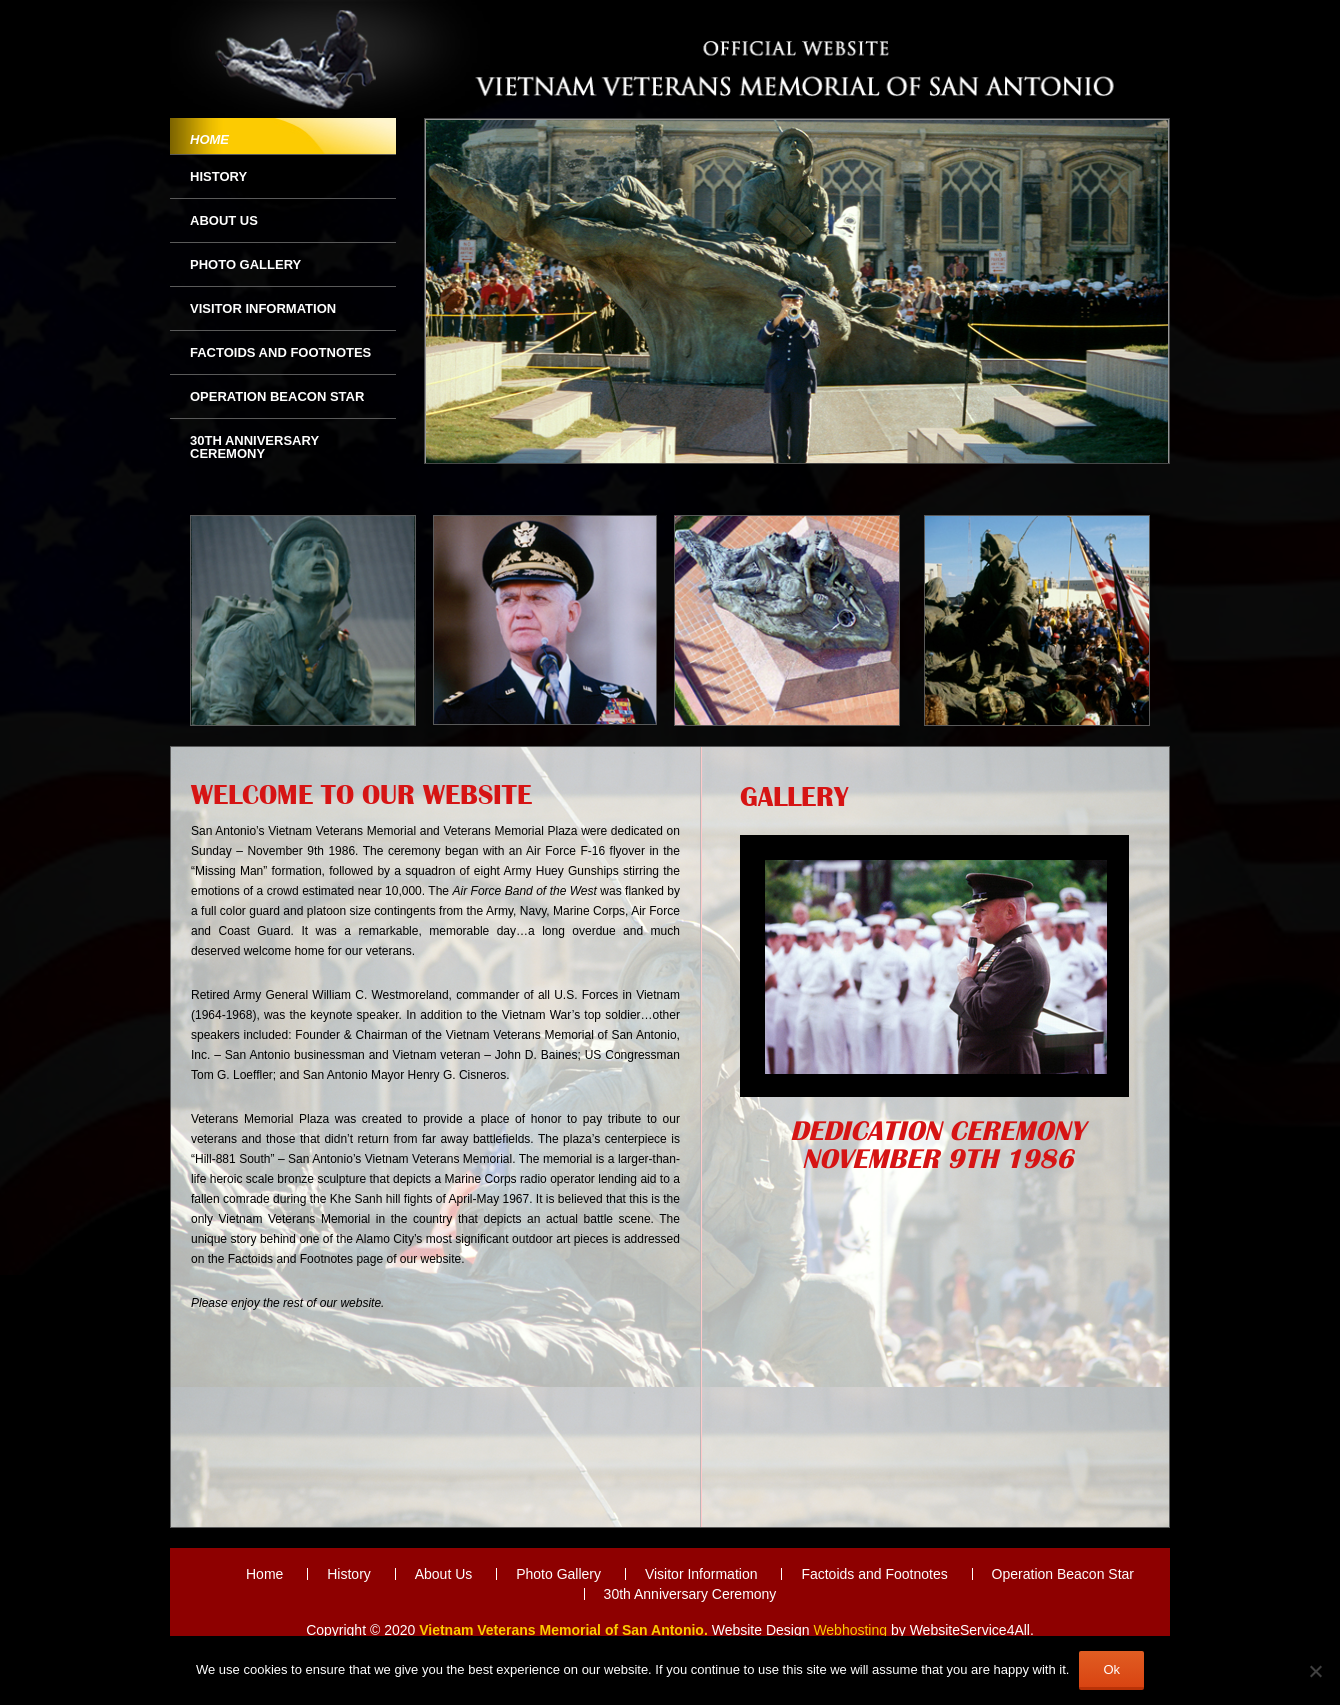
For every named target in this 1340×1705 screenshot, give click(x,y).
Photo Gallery (245, 264)
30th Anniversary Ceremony (254, 447)
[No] (1315, 1671)
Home (209, 139)
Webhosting (850, 1630)
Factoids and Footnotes (280, 352)
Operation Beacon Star (277, 396)
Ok (1111, 1669)
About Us (224, 220)
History (218, 176)
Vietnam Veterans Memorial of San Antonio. (563, 1630)
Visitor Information (263, 308)
